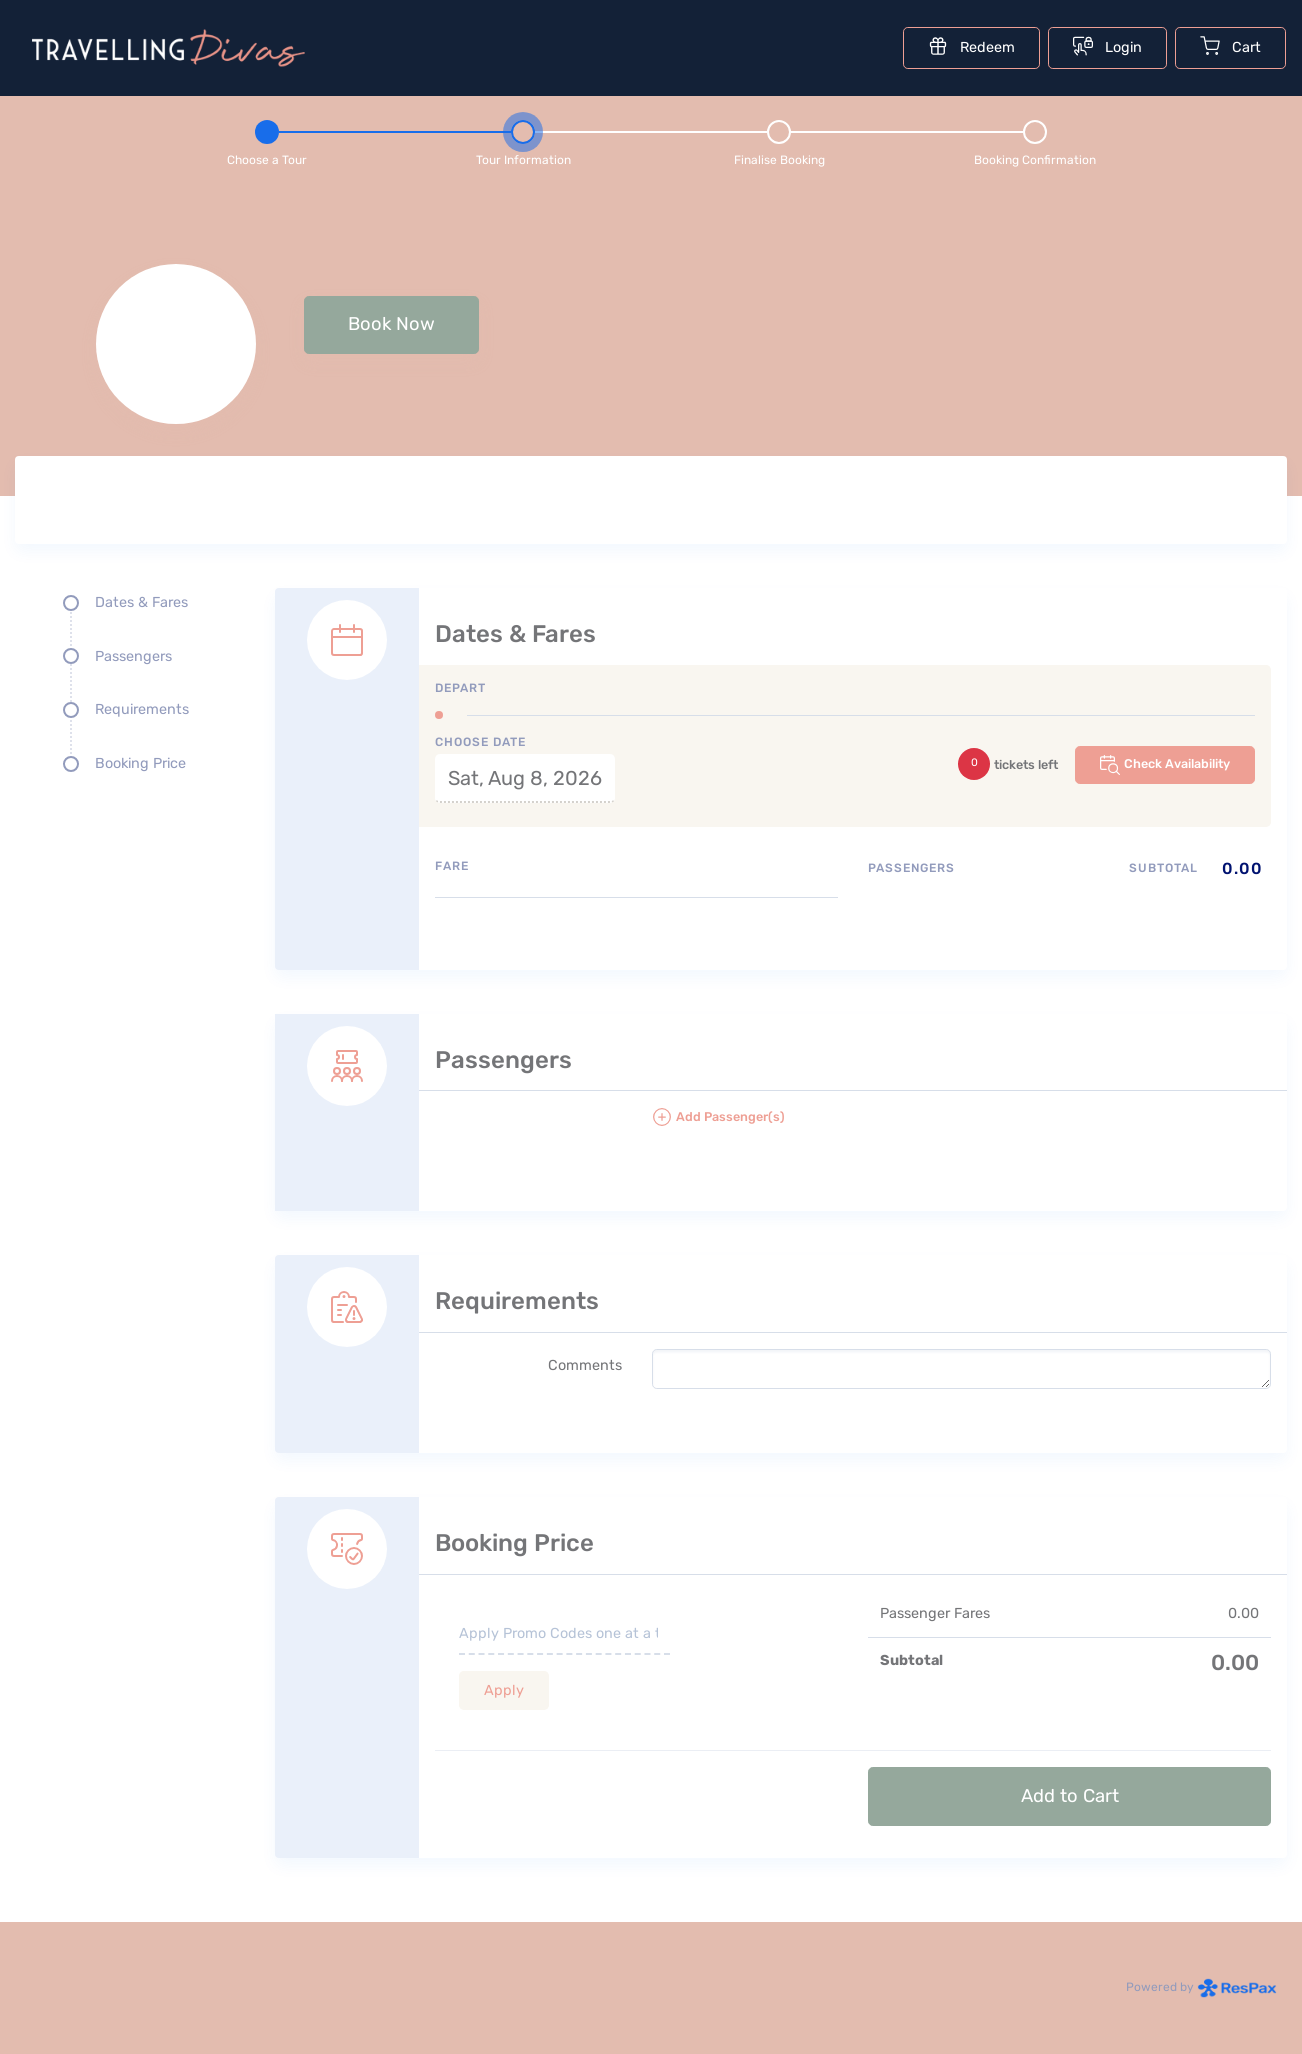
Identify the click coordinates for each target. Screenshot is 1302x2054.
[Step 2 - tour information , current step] (523, 140)
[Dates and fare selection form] (781, 757)
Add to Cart (1070, 1796)
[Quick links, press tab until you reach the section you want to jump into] (130, 691)
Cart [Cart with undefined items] (1230, 46)
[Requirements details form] (781, 1332)
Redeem (971, 46)
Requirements (142, 709)
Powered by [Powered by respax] (1201, 1987)
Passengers (133, 656)
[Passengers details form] (781, 1091)
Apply (504, 1690)
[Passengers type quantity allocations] (1069, 902)
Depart (460, 688)
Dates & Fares (141, 602)
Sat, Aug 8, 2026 (525, 778)
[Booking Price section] (781, 1655)
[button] (962, 1125)
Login (1107, 46)
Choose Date (480, 742)
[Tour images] (961, 504)
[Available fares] (636, 925)
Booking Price (140, 763)
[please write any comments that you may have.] (962, 1369)
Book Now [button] (391, 324)
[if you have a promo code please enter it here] (564, 1635)
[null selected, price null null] (651, 344)
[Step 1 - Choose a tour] (267, 140)
